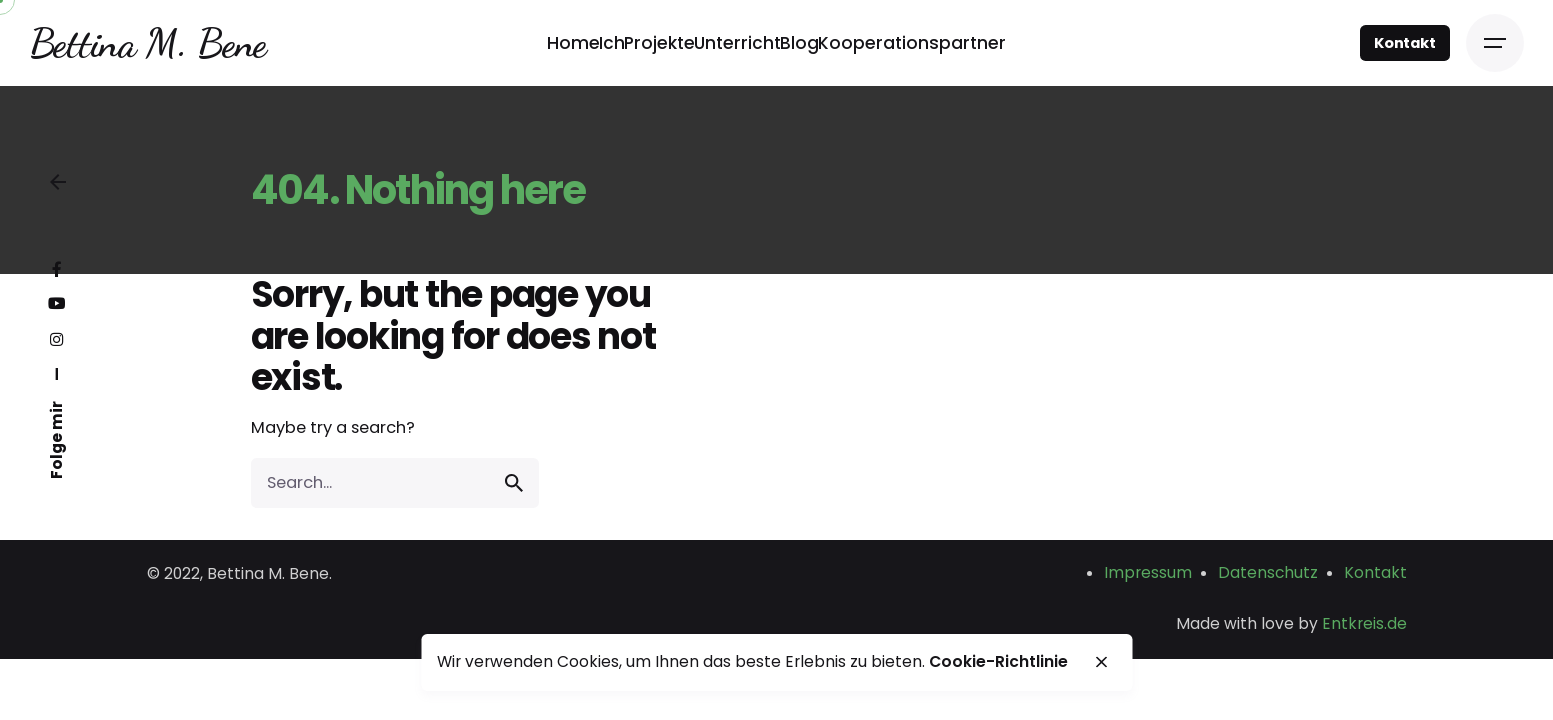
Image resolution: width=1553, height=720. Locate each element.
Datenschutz (1268, 572)
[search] (514, 483)
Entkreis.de (1364, 623)
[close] (1102, 662)
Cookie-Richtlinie (998, 661)
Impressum (1148, 572)
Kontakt (1405, 43)
